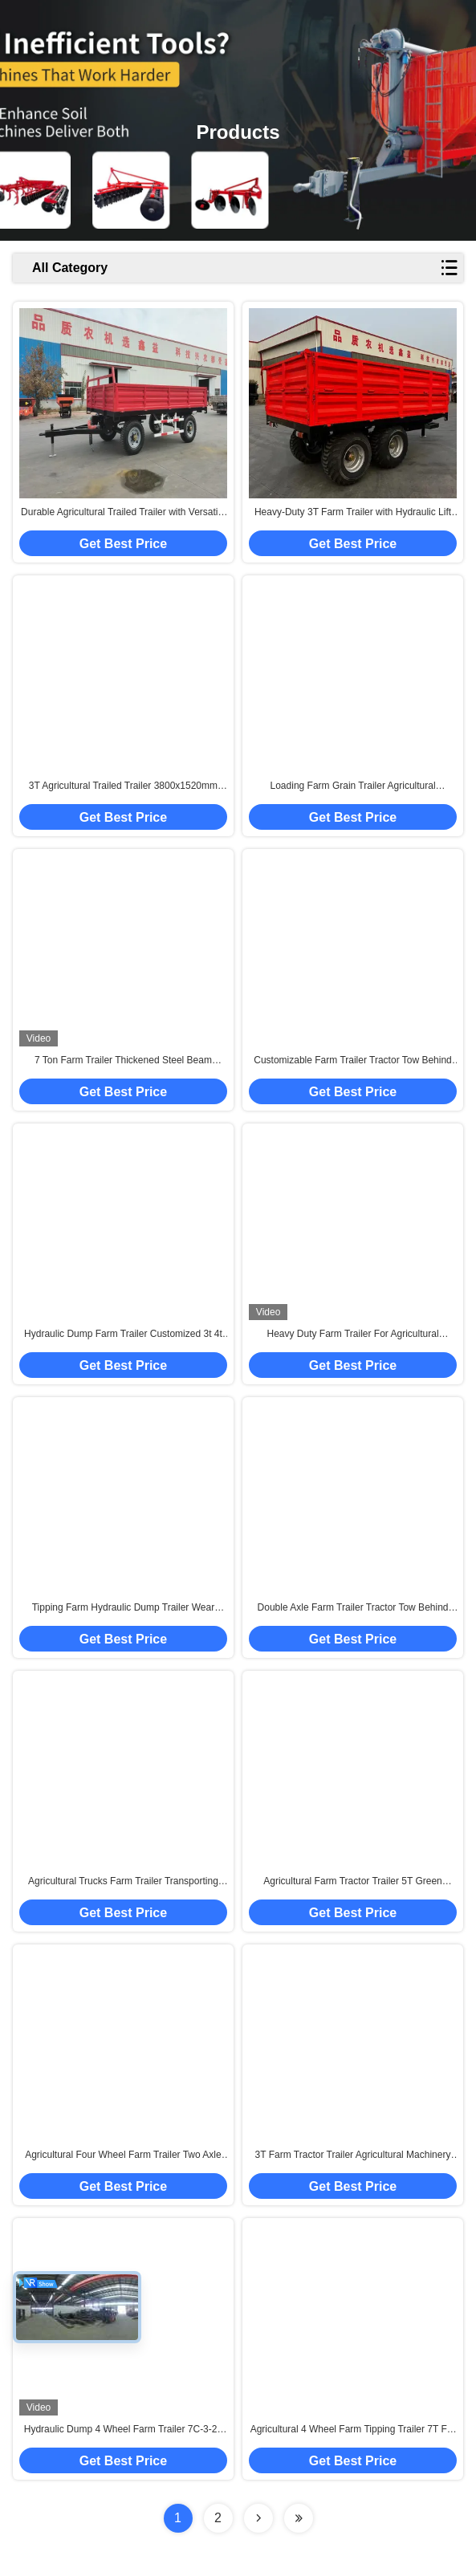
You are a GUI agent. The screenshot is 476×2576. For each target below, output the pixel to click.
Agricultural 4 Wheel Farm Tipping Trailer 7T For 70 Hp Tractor (353, 2430)
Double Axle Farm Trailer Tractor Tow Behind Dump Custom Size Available (353, 1608)
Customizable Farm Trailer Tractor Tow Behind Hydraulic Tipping (353, 1060)
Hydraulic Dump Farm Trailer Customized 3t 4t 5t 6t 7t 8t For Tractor (123, 1334)
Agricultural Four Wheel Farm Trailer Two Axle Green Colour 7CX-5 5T (123, 2155)
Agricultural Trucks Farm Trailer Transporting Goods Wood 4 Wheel (123, 1881)
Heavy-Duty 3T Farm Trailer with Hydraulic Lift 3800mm (352, 512)
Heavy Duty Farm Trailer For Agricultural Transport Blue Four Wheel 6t (353, 1334)
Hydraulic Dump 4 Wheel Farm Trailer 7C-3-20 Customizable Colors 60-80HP (123, 2430)
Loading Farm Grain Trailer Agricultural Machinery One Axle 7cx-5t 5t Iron (353, 786)
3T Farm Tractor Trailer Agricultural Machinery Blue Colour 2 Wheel (353, 2155)
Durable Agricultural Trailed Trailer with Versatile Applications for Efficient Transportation (123, 512)
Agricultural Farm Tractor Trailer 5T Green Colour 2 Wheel (352, 1881)
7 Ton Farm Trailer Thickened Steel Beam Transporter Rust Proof (123, 1060)
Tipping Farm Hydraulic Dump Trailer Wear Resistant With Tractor (123, 1608)
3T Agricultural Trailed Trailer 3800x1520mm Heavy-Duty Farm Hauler (123, 786)
